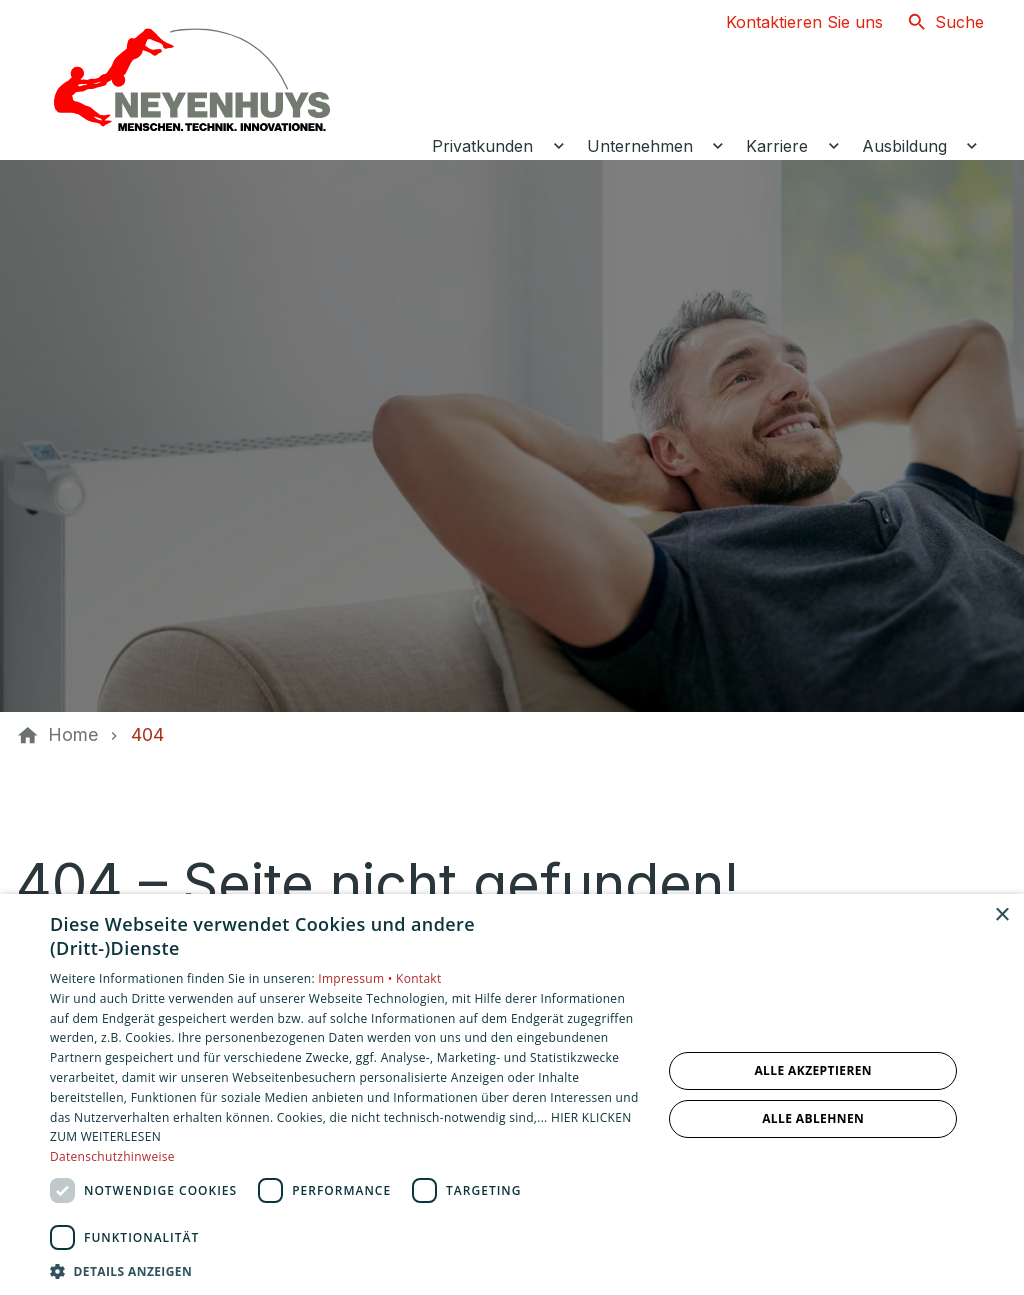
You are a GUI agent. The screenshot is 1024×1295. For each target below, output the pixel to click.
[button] (347, 1270)
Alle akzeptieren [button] (813, 1070)
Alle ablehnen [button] (813, 1118)
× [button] (1001, 915)
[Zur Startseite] (192, 80)
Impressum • (357, 978)
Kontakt (419, 978)
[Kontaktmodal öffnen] (788, 22)
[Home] (73, 735)
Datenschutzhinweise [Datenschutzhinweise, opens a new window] (112, 1156)
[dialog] (512, 1094)
